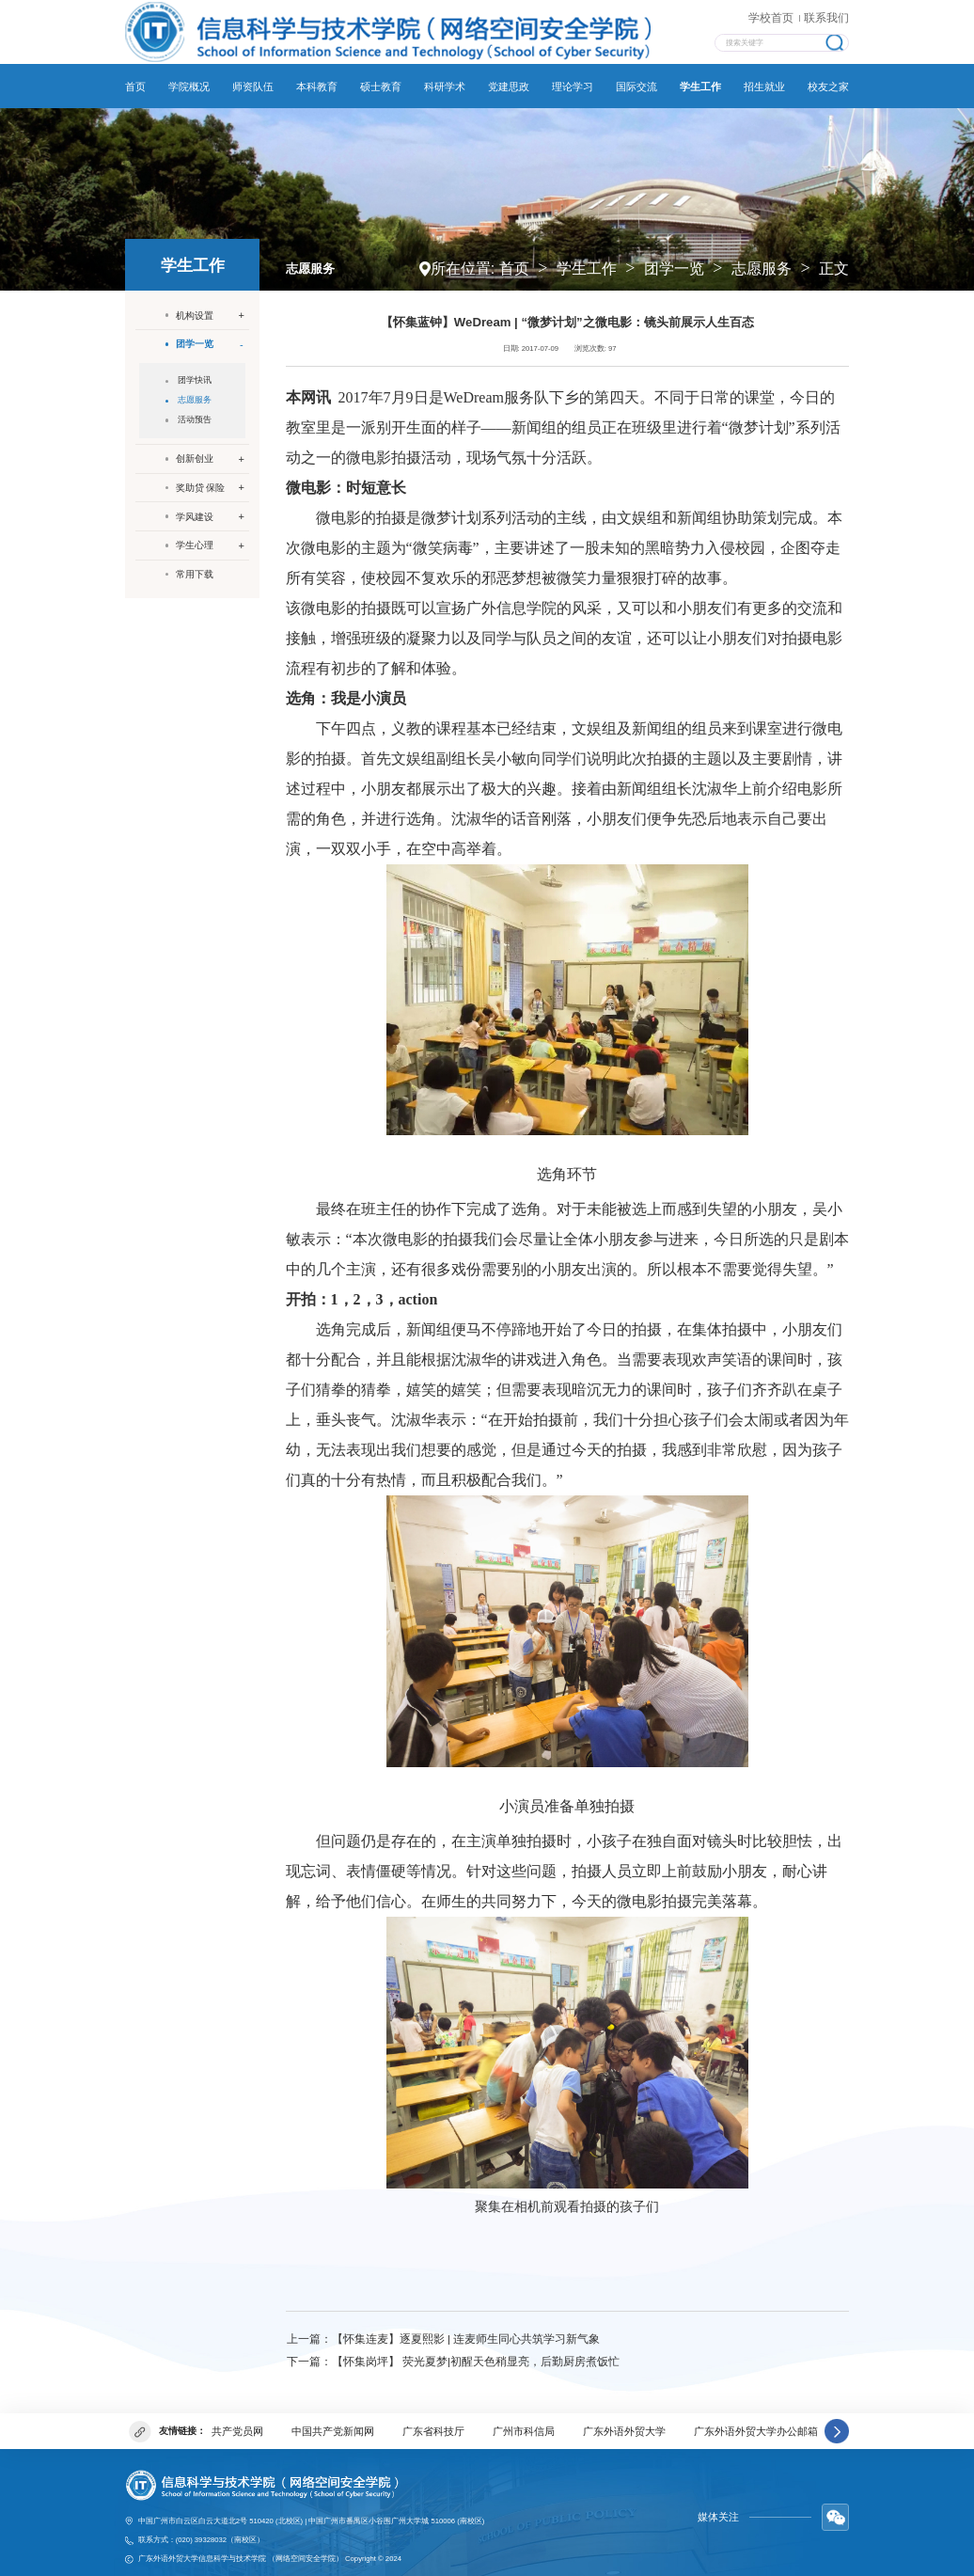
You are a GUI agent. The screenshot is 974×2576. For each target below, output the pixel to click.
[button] (837, 2417)
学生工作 (587, 257)
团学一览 (674, 257)
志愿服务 (761, 257)
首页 (514, 257)
